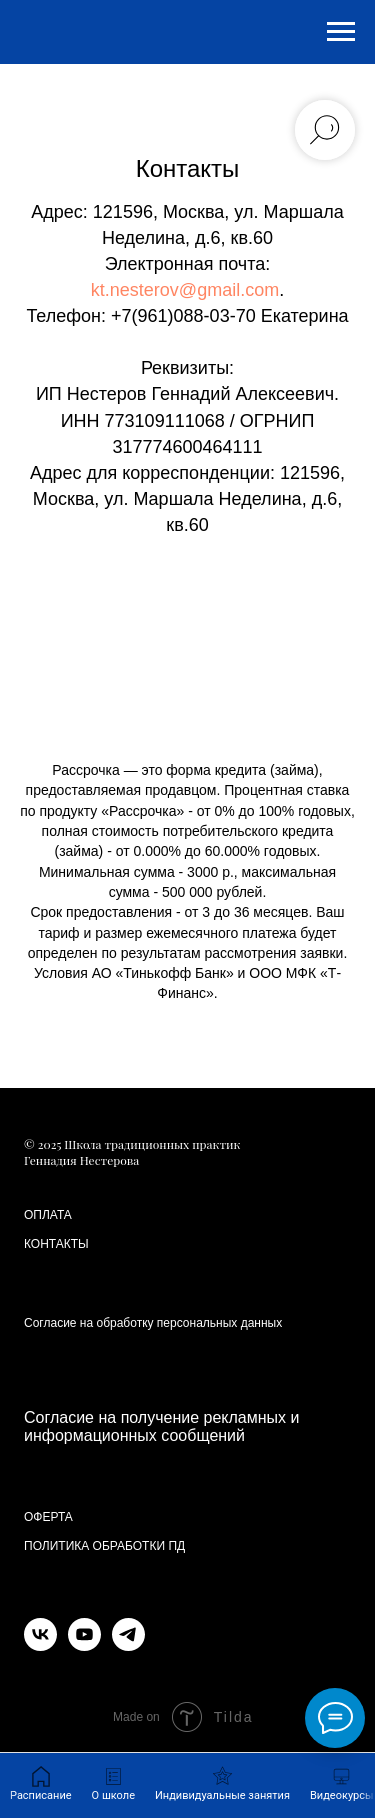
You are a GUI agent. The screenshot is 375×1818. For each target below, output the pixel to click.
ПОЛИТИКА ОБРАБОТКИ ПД (104, 1546)
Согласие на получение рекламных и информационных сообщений (161, 1426)
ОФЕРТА (48, 1517)
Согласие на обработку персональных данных (153, 1323)
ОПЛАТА (48, 1215)
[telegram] (128, 1645)
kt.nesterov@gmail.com (185, 290)
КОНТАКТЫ (56, 1244)
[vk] (40, 1645)
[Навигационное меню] (341, 32)
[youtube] (84, 1645)
